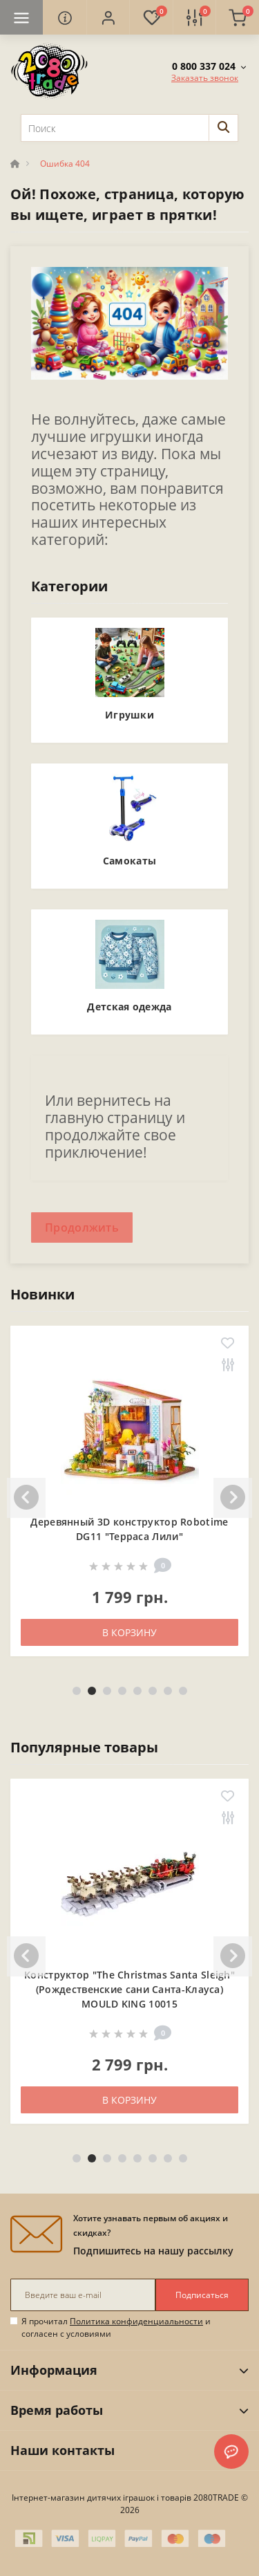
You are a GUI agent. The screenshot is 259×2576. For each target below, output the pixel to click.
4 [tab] (122, 1691)
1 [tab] (77, 1691)
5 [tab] (137, 1691)
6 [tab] (152, 1691)
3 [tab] (107, 1691)
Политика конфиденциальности (136, 2321)
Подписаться (202, 2295)
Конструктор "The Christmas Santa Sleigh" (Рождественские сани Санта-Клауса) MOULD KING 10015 (129, 1989)
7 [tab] (168, 1691)
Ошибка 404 (65, 163)
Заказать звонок (204, 78)
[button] (107, 17)
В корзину (129, 1632)
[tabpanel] (129, 1501)
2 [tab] (92, 1691)
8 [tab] (183, 1691)
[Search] (223, 128)
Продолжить (82, 1227)
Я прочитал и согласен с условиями (116, 2327)
